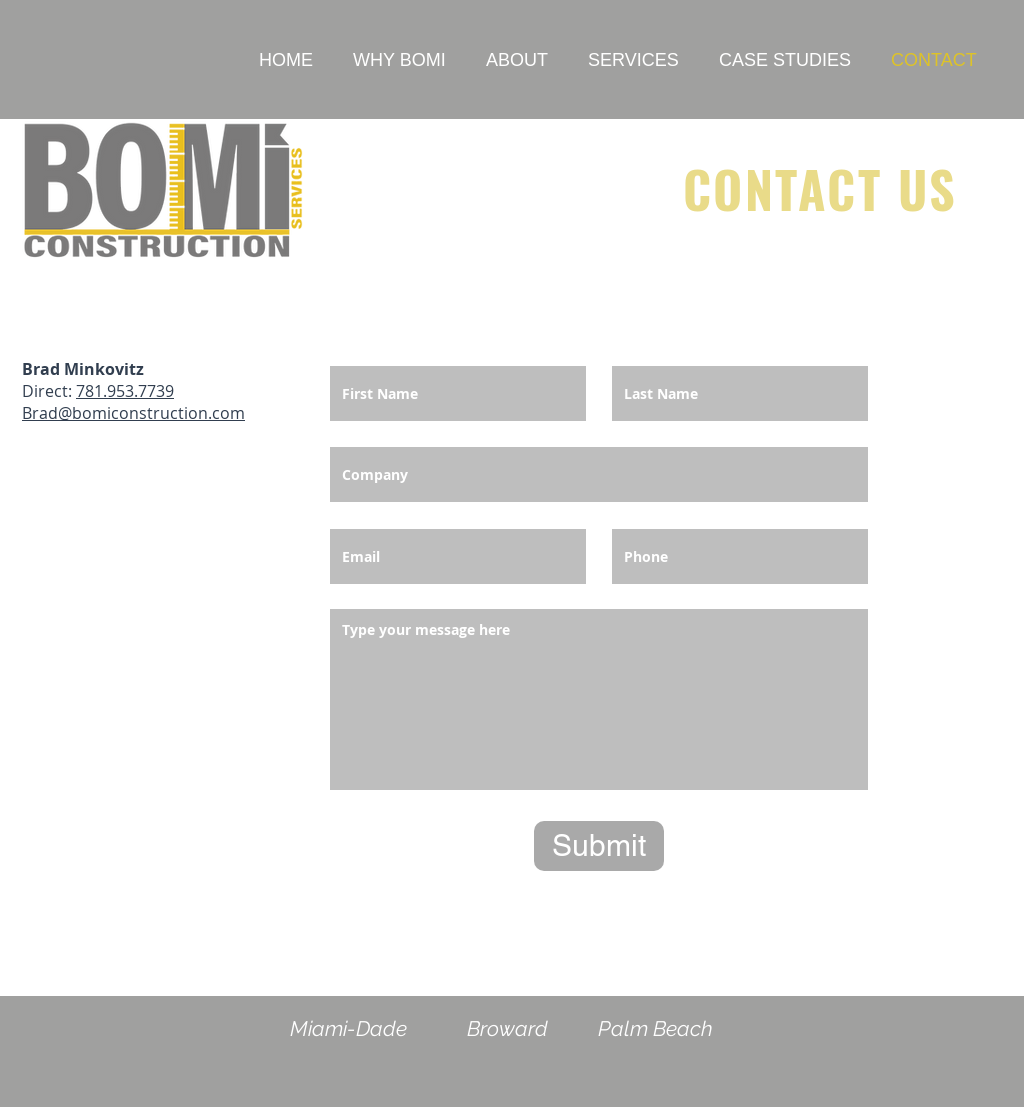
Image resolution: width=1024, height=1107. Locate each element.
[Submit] (599, 846)
